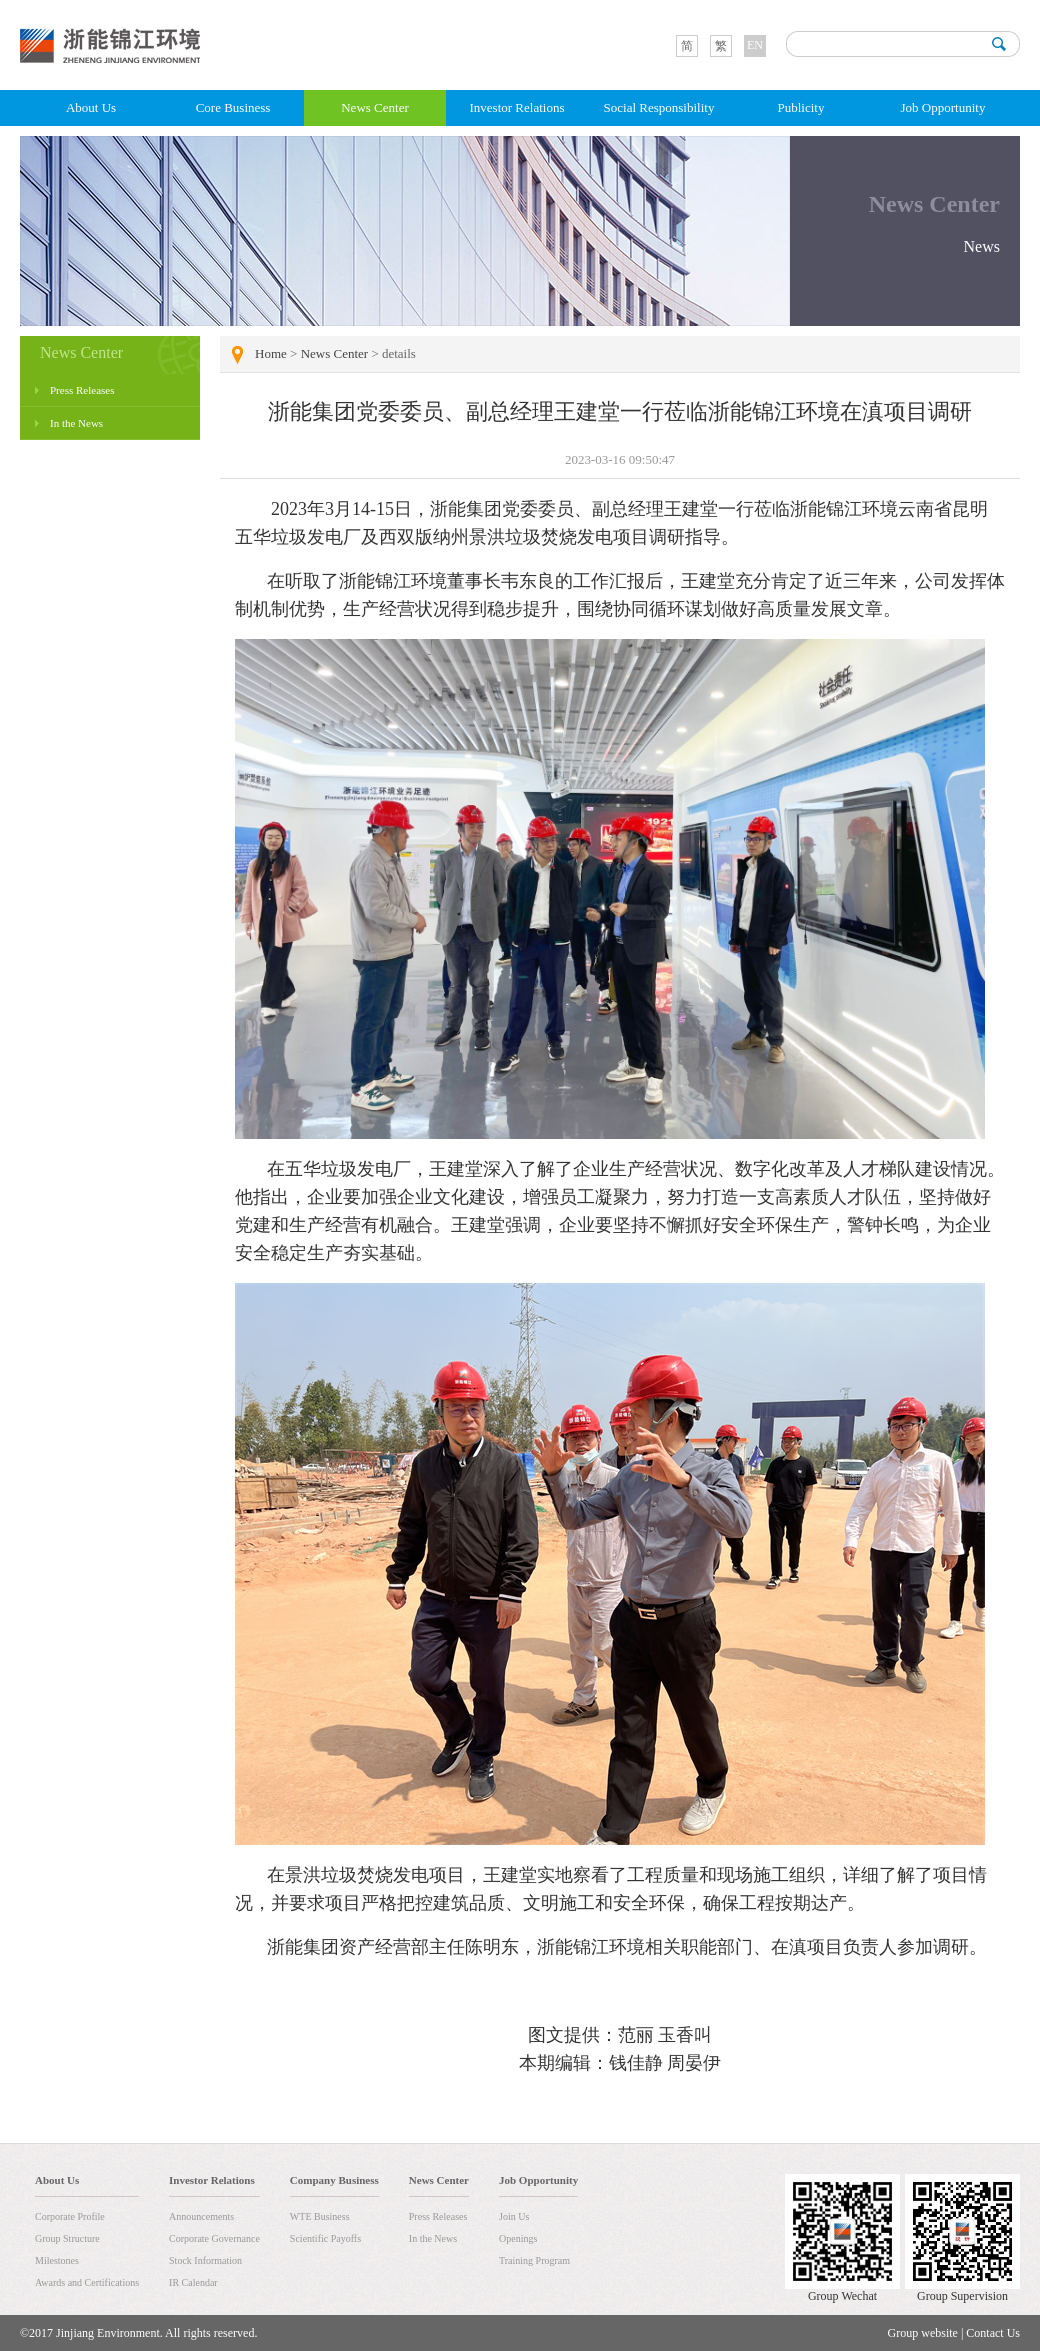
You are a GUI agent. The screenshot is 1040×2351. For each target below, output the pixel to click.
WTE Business (320, 2216)
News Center (375, 107)
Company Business (334, 2180)
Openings (518, 2238)
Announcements (201, 2216)
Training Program (534, 2260)
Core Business (233, 107)
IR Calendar (193, 2282)
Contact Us (993, 2333)
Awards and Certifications (87, 2282)
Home (271, 353)
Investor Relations (517, 107)
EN (755, 45)
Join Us (514, 2216)
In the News (76, 423)
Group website (923, 2333)
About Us (91, 107)
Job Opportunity (943, 107)
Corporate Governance (214, 2238)
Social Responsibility (659, 107)
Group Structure (67, 2238)
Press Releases (82, 390)
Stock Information (205, 2260)
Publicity (801, 107)
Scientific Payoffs (325, 2238)
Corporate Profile (70, 2216)
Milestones (57, 2260)
